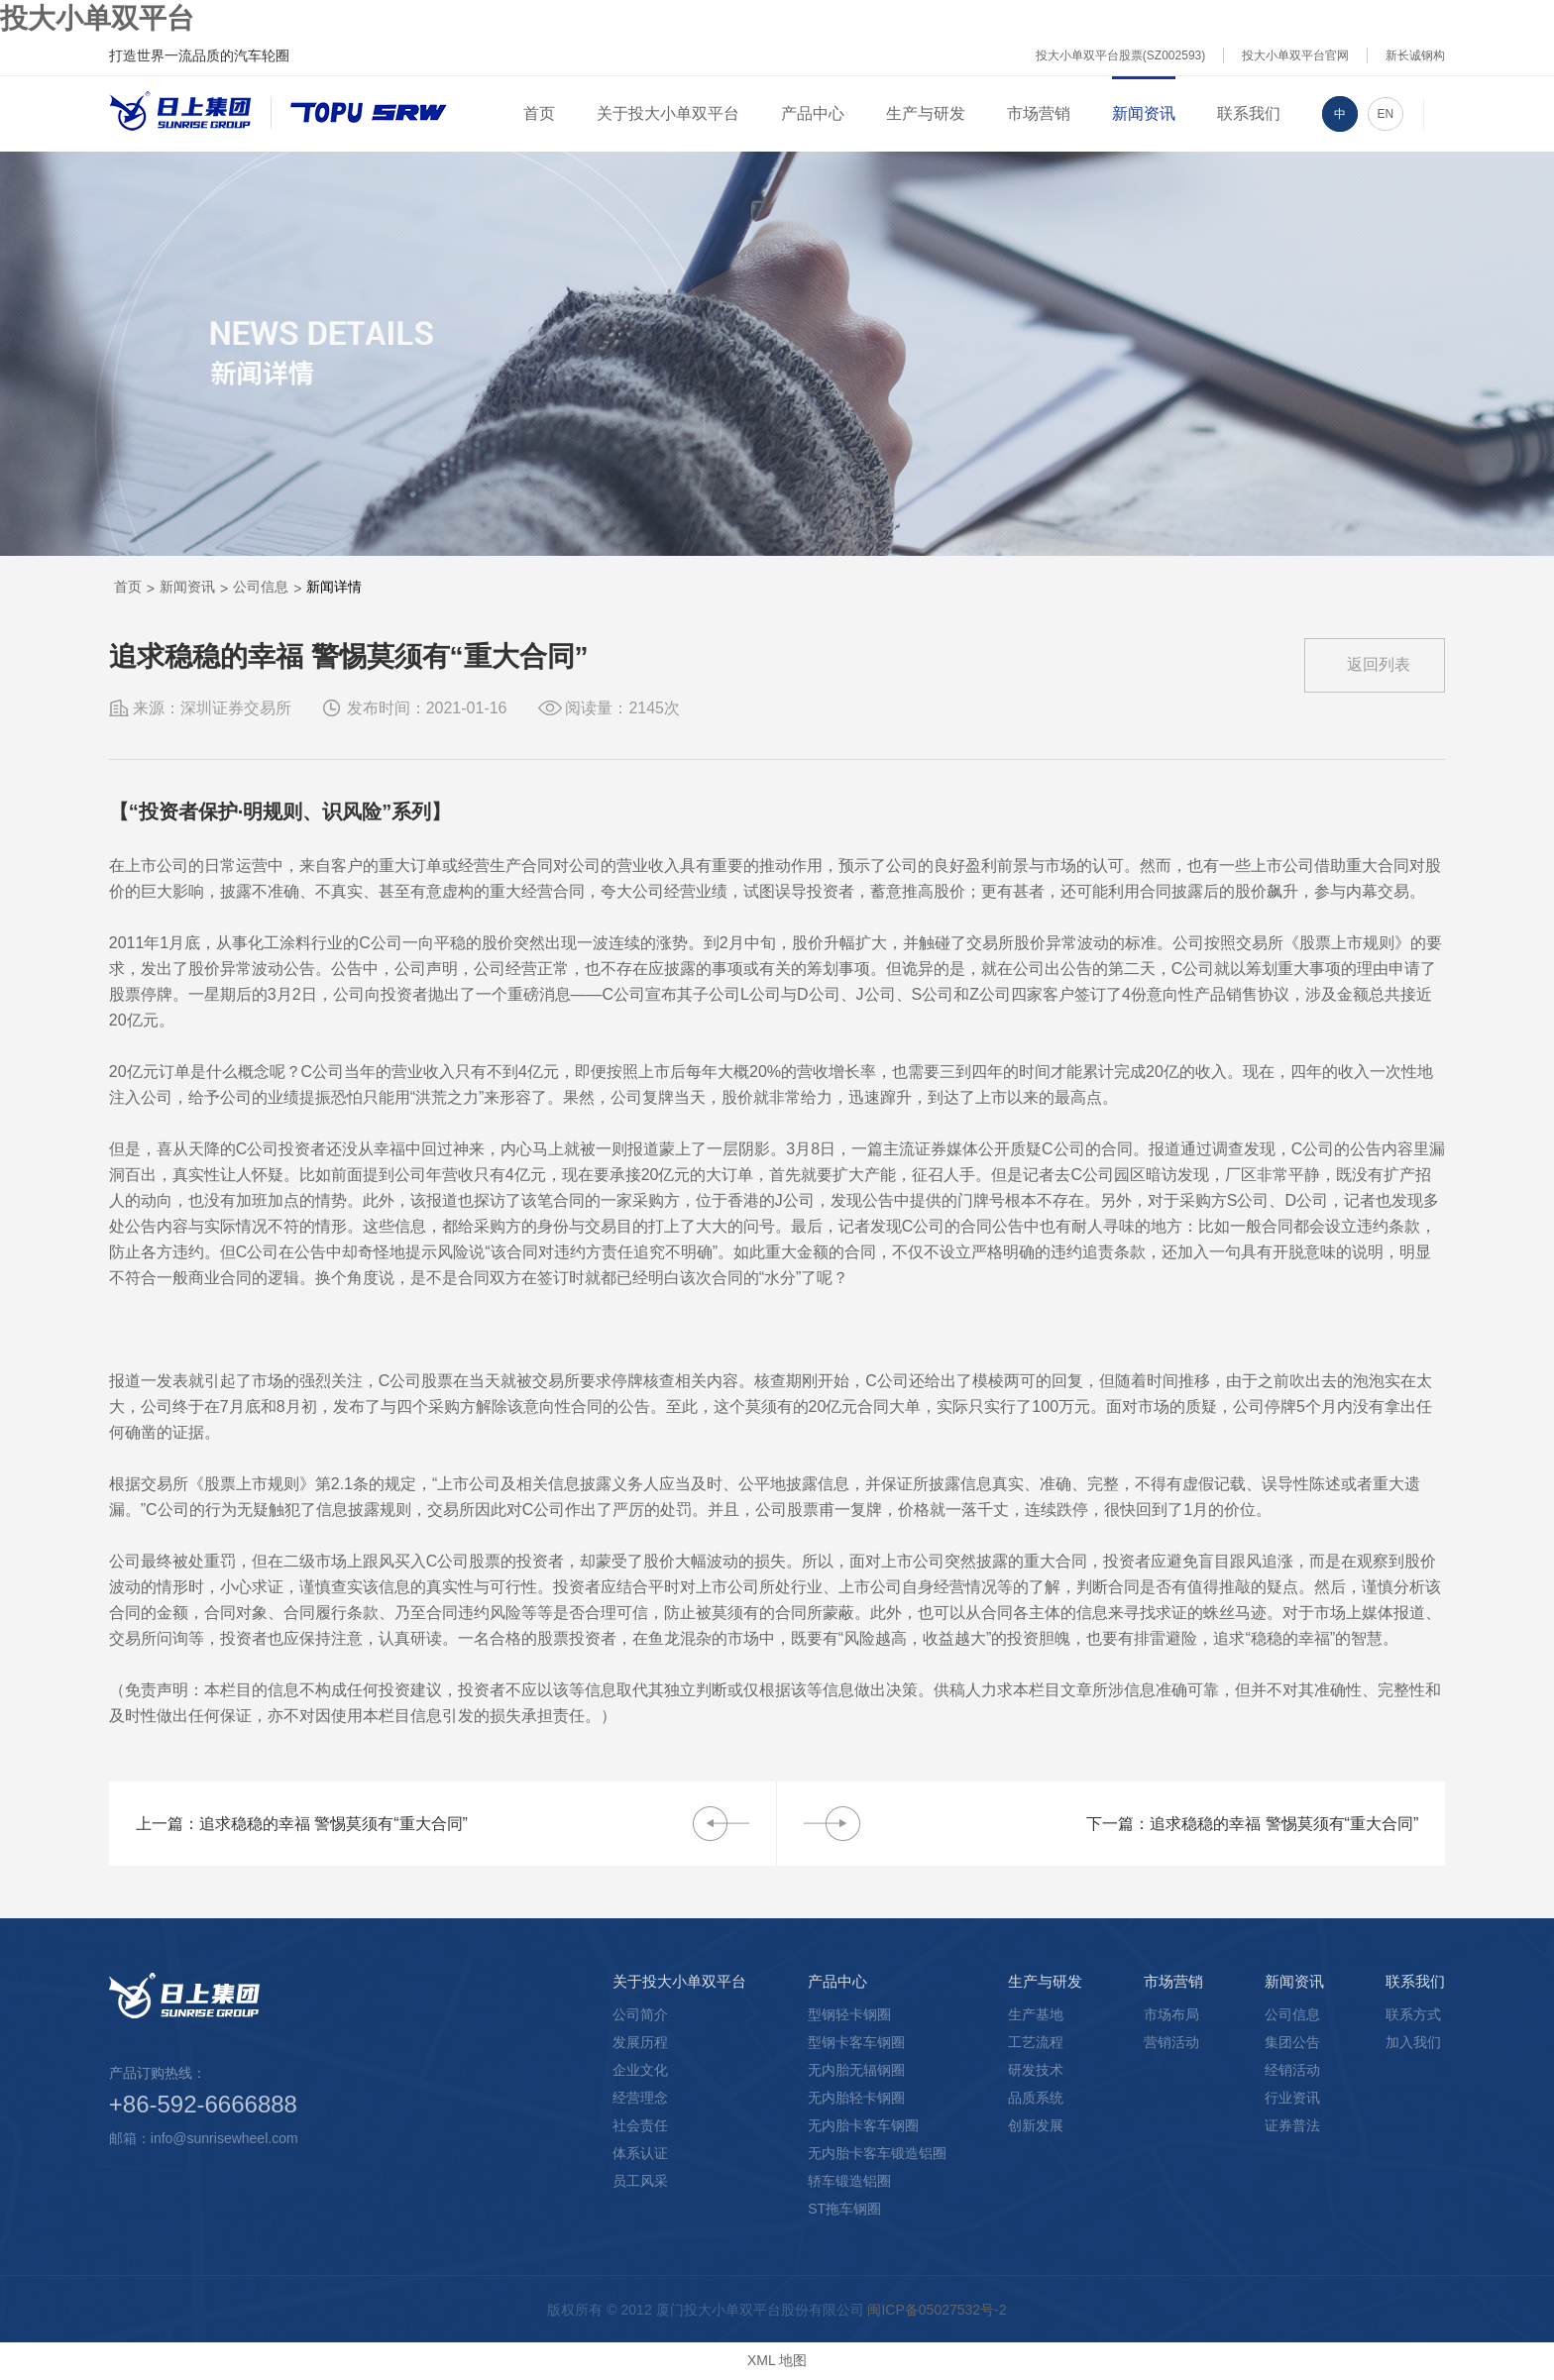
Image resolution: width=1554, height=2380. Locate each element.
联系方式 (1413, 2014)
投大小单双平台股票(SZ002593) (1120, 55)
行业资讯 (1292, 2098)
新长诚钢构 (1415, 55)
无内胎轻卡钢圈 (856, 2098)
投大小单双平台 (97, 18)
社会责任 (640, 2125)
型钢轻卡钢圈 (849, 2014)
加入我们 (1413, 2042)
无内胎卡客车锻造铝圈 (877, 2153)
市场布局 (1171, 2014)
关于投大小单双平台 (668, 113)
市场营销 (1038, 113)
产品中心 (812, 113)
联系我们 (1248, 113)
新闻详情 (334, 587)
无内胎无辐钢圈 (856, 2070)
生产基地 (1035, 2014)
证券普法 (1292, 2125)
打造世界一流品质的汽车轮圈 (199, 55)
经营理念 (640, 2098)
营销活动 (1171, 2042)
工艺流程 (1035, 2042)
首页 (539, 113)
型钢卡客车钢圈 (856, 2042)
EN (1386, 114)
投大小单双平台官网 (1295, 55)
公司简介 (640, 2014)
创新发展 (1035, 2125)
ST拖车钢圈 (844, 2209)
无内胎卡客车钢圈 (863, 2125)
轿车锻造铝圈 (849, 2181)
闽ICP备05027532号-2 (936, 2310)
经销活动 (1292, 2070)
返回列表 (1378, 664)
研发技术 (1035, 2070)
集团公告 (1292, 2042)
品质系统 (1035, 2098)
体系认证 (640, 2153)
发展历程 (640, 2042)
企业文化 (640, 2070)
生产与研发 (925, 113)
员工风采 (640, 2181)
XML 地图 (777, 2360)
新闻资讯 (1143, 113)
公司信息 (260, 587)
